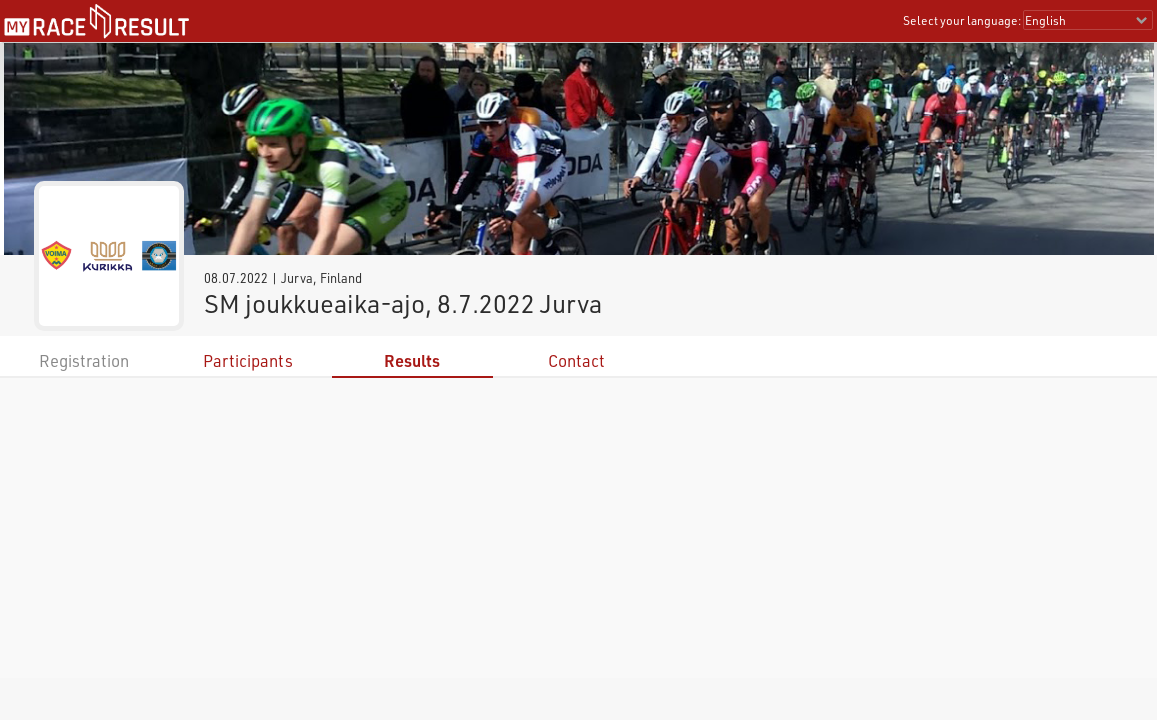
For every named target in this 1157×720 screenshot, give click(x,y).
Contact (576, 360)
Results (412, 360)
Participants (248, 360)
